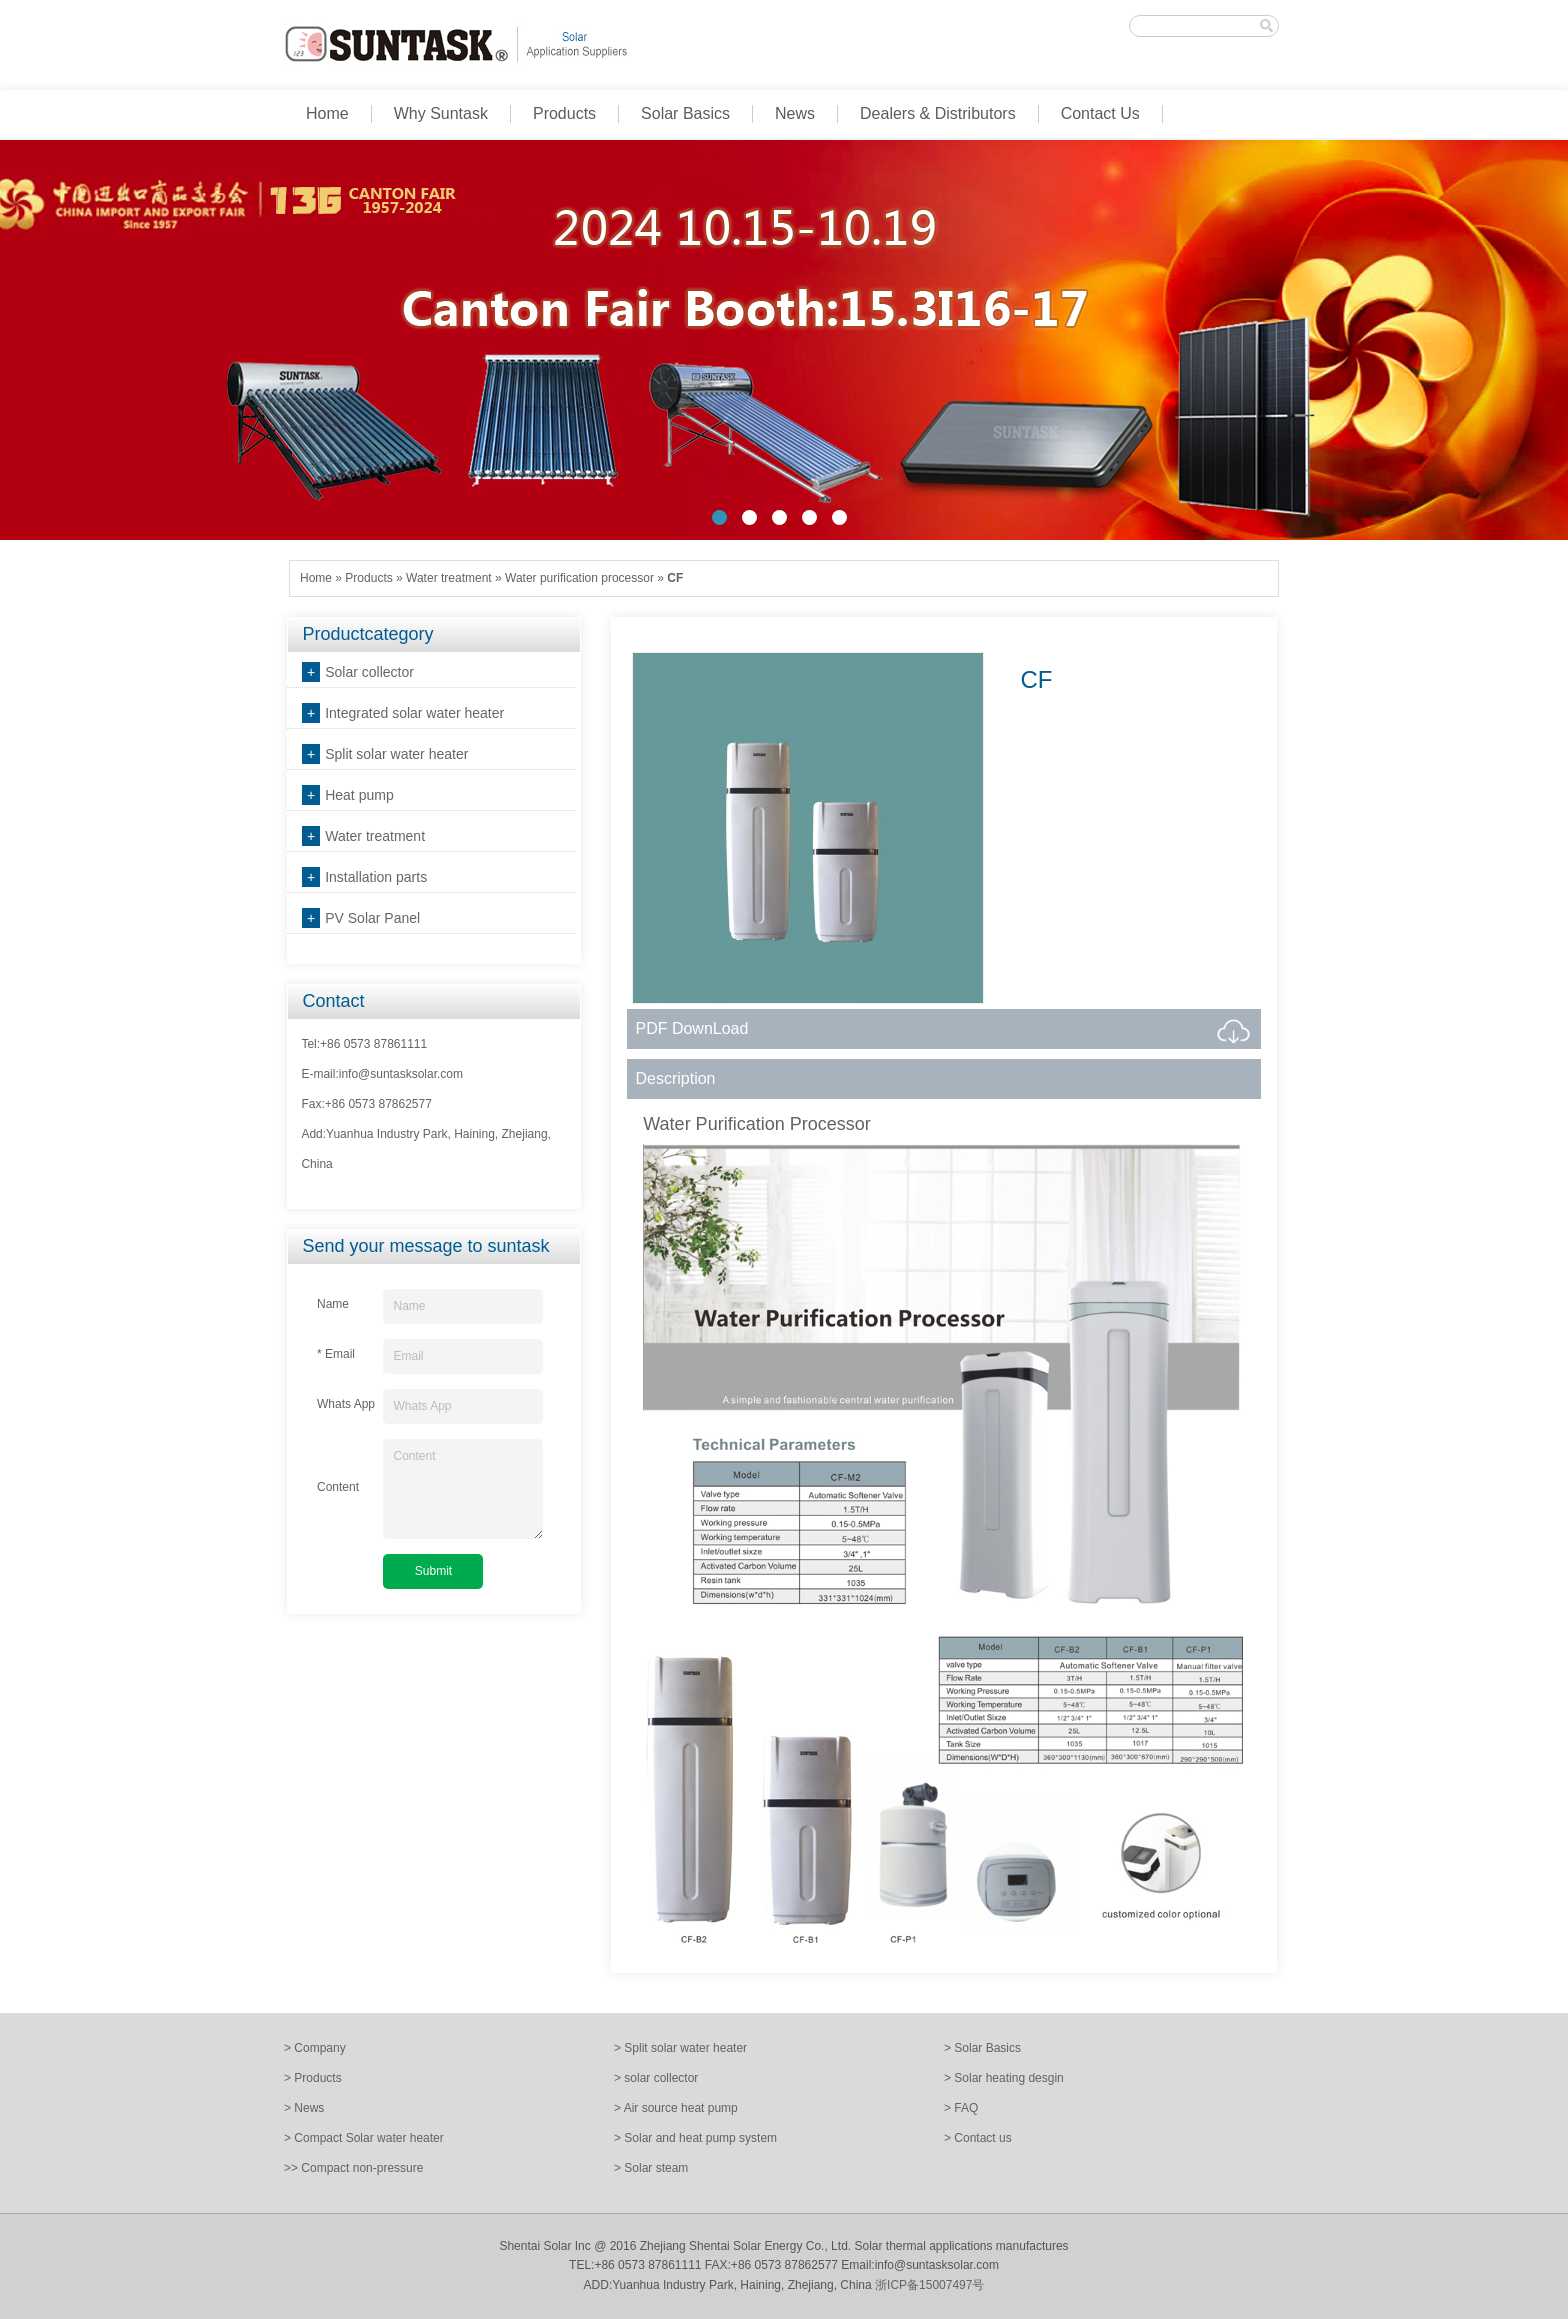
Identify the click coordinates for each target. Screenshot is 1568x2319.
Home (327, 113)
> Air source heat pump (676, 2108)
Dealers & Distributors (938, 113)
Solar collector (369, 672)
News (795, 113)
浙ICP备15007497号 (929, 2285)
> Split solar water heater (680, 2048)
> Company (315, 2048)
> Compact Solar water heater (364, 2138)
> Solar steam (651, 2168)
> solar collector (656, 2078)
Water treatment (449, 578)
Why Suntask (441, 113)
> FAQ (961, 2108)
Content (463, 1489)
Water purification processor (579, 578)
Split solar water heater (396, 754)
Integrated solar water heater (414, 713)
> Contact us (978, 2138)
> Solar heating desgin (1004, 2078)
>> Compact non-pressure (353, 2168)
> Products (313, 2078)
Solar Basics (685, 113)
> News (304, 2108)
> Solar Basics (982, 2048)
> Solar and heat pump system (695, 2138)
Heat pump (359, 795)
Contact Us (1100, 113)
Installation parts (376, 877)
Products (564, 113)
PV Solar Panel (372, 918)
